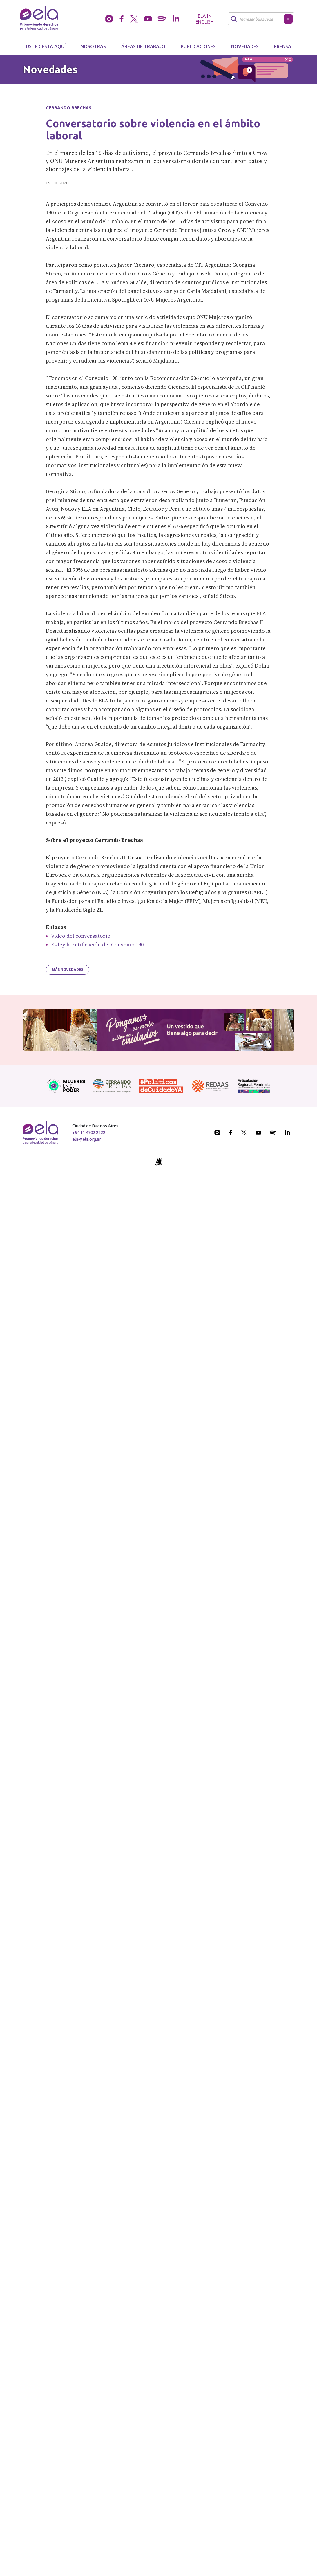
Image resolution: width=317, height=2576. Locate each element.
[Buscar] (257, 19)
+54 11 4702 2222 (88, 1132)
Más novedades (67, 969)
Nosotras (93, 46)
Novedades (245, 46)
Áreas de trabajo (143, 46)
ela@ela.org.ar (86, 1139)
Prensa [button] (282, 46)
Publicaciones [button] (198, 46)
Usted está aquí (46, 46)
